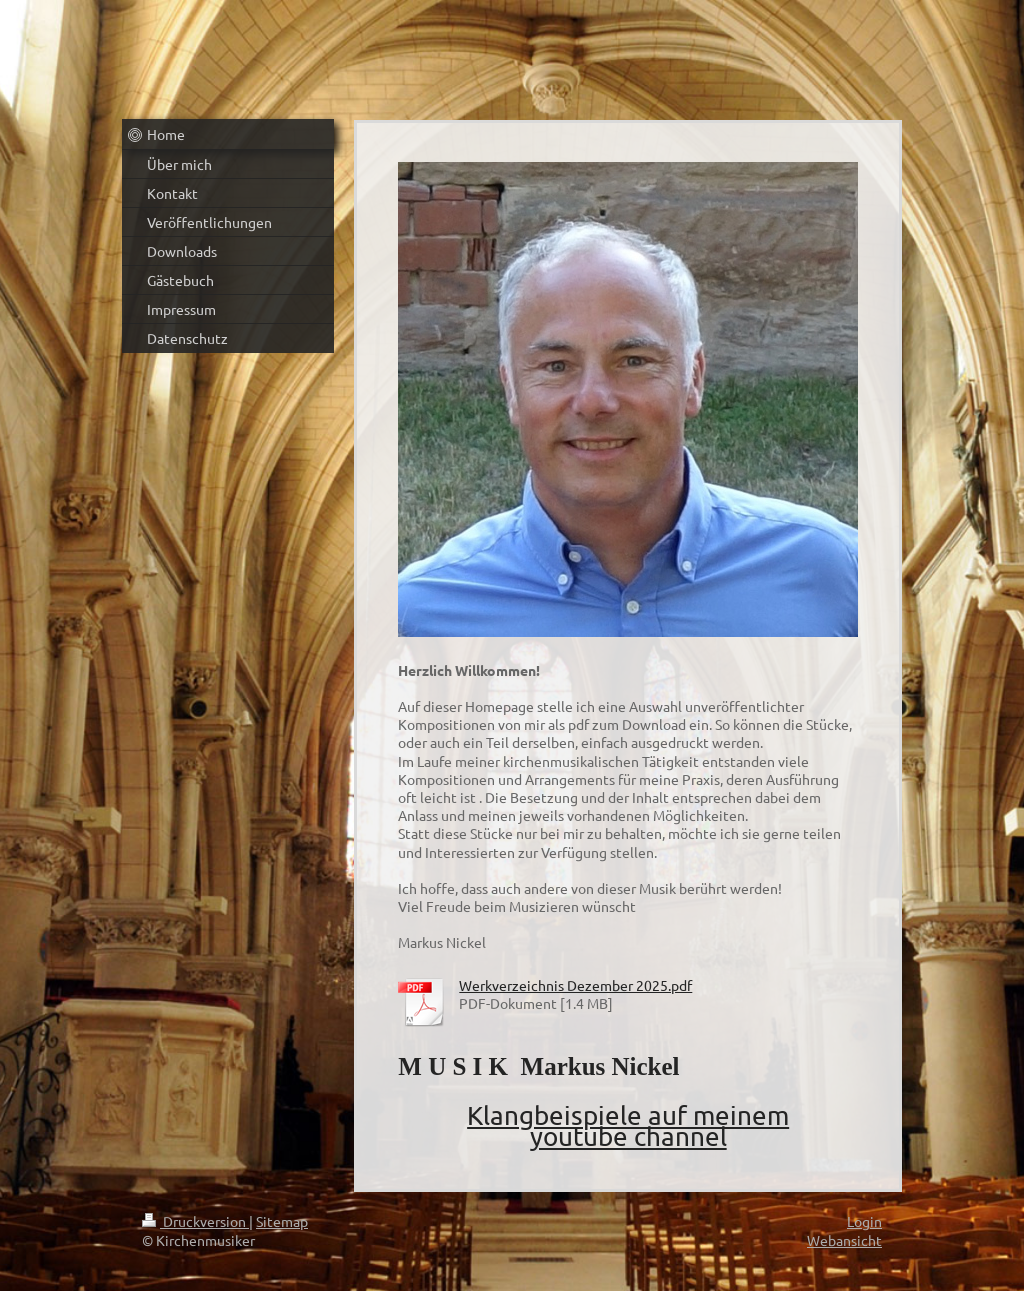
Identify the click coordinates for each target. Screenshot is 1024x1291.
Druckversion (195, 1221)
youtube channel (628, 1136)
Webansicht (844, 1240)
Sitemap (282, 1221)
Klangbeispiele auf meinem (628, 1115)
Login (864, 1221)
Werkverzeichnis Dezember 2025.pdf (575, 985)
